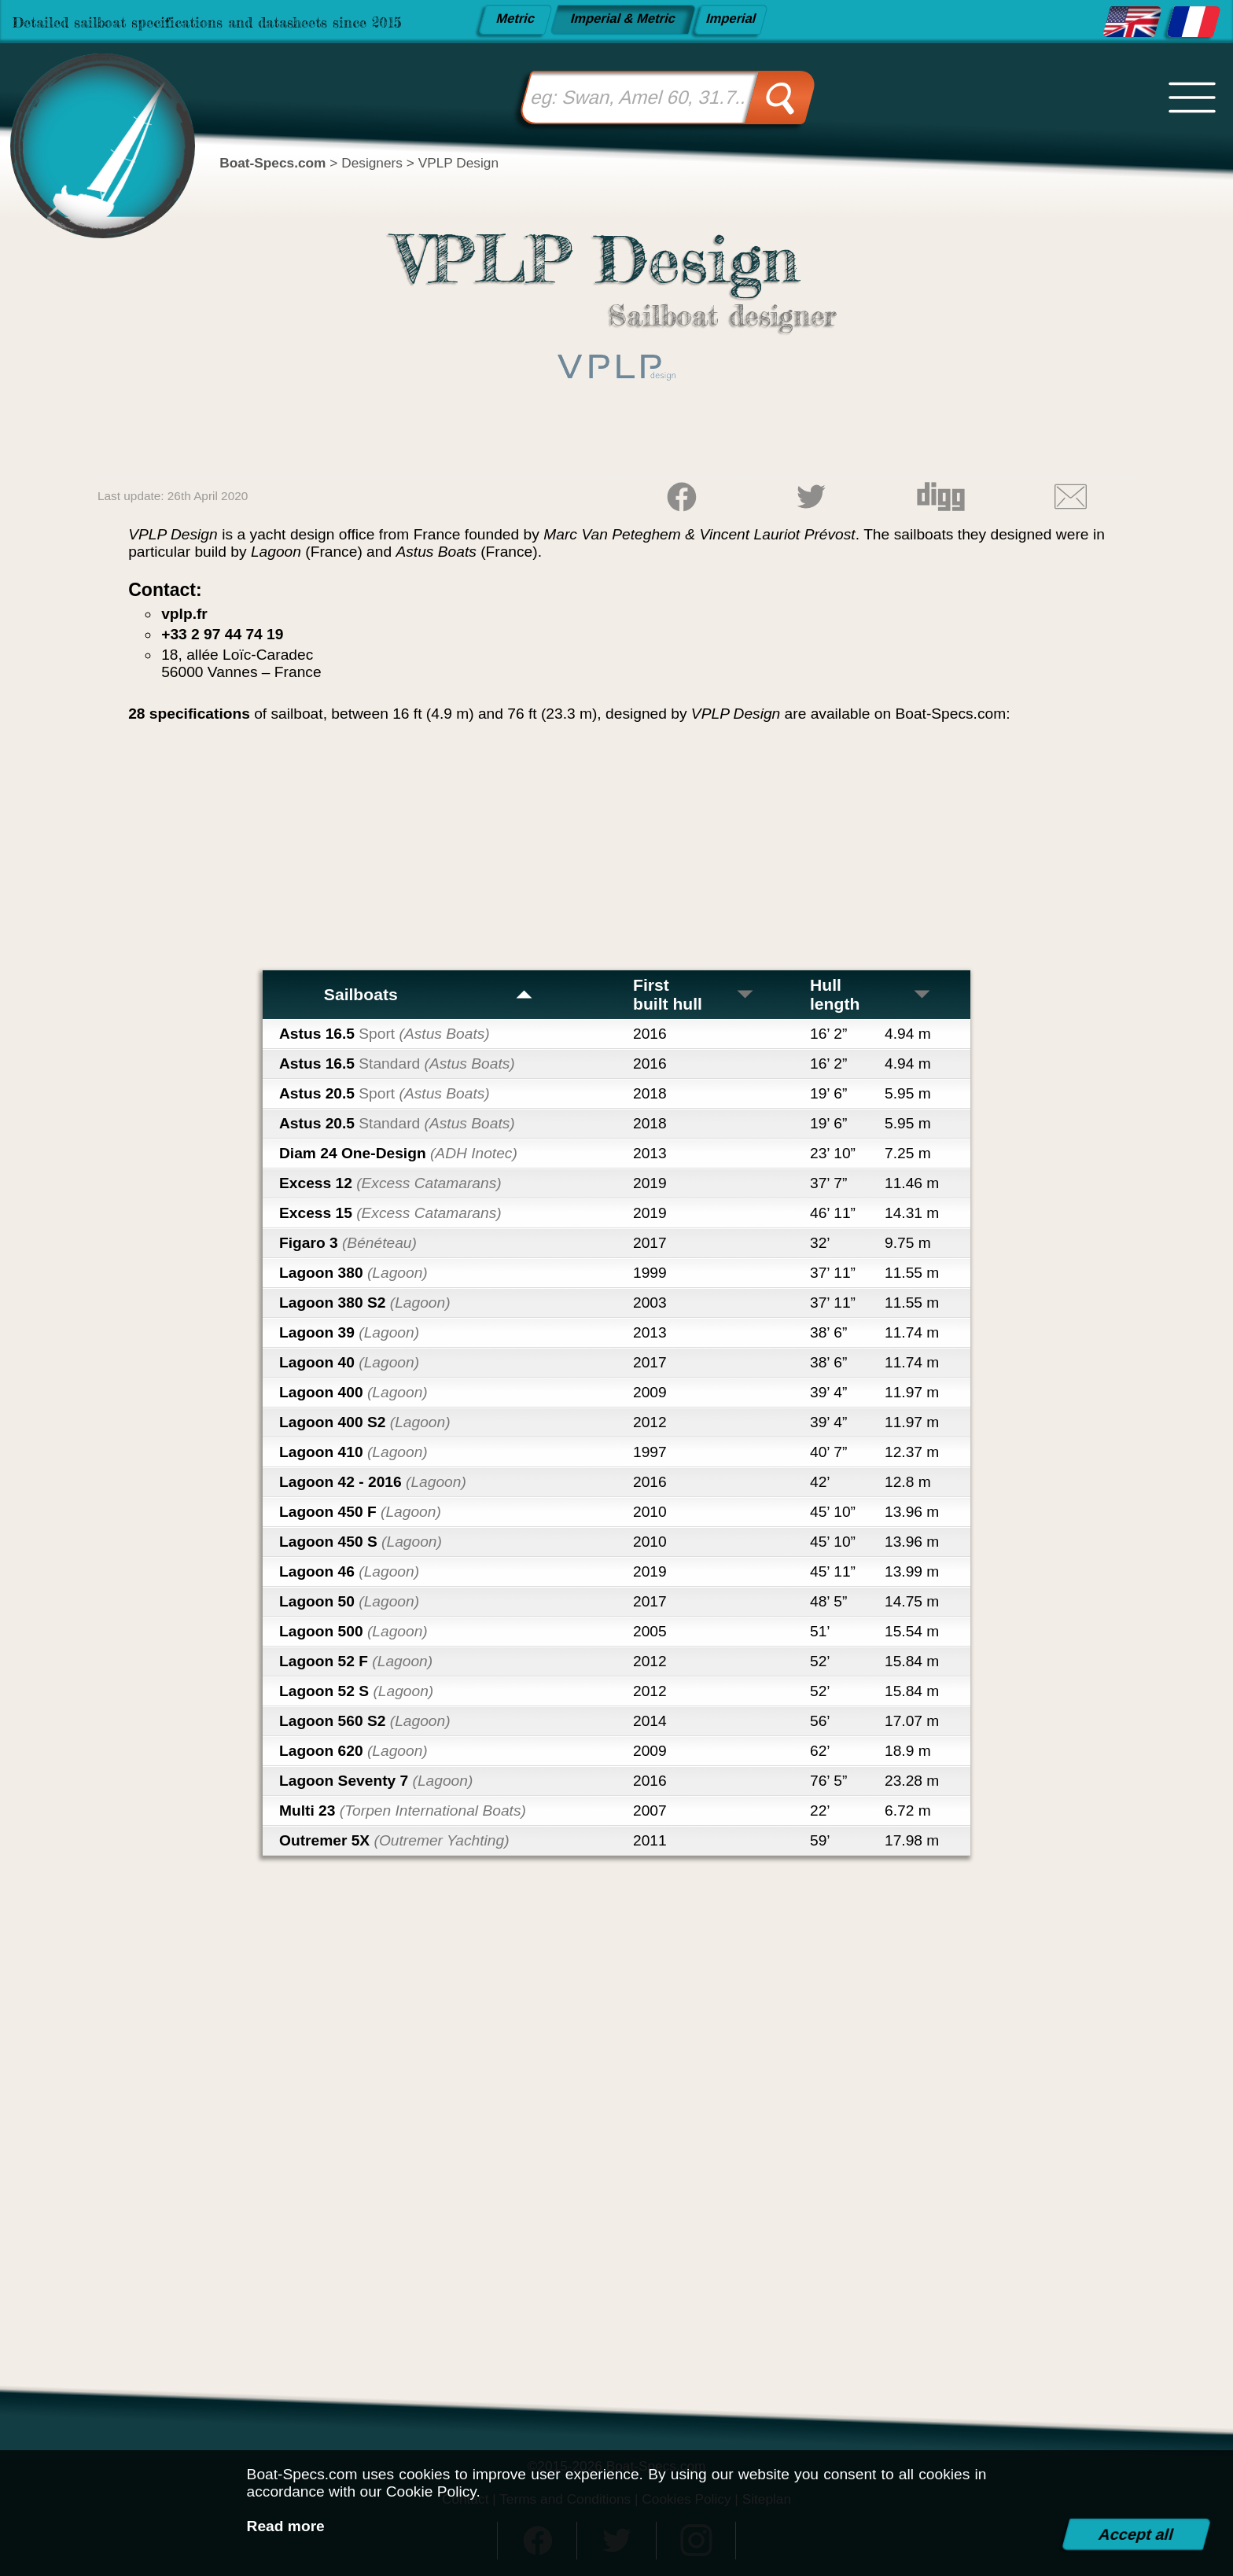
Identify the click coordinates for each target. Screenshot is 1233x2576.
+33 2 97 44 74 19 (222, 634)
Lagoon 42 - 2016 (372, 1482)
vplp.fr (184, 613)
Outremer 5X (394, 1840)
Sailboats (429, 994)
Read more (286, 2526)
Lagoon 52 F (355, 1661)
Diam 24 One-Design (398, 1153)
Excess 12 (390, 1183)
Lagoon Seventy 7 (376, 1780)
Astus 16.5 (384, 1033)
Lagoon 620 (353, 1750)
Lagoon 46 (349, 1571)
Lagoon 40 (349, 1362)
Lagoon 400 (353, 1392)
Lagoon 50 (349, 1601)
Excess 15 (390, 1213)
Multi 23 (402, 1810)
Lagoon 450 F (360, 1511)
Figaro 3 (348, 1243)
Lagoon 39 (349, 1332)
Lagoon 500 (353, 1631)
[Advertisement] (616, 852)
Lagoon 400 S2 (365, 1422)
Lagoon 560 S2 (365, 1721)
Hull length (871, 994)
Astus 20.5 (384, 1093)
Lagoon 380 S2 (365, 1302)
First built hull (694, 994)
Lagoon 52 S (356, 1691)
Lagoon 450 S (360, 1541)
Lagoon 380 (353, 1272)
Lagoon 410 (353, 1452)
